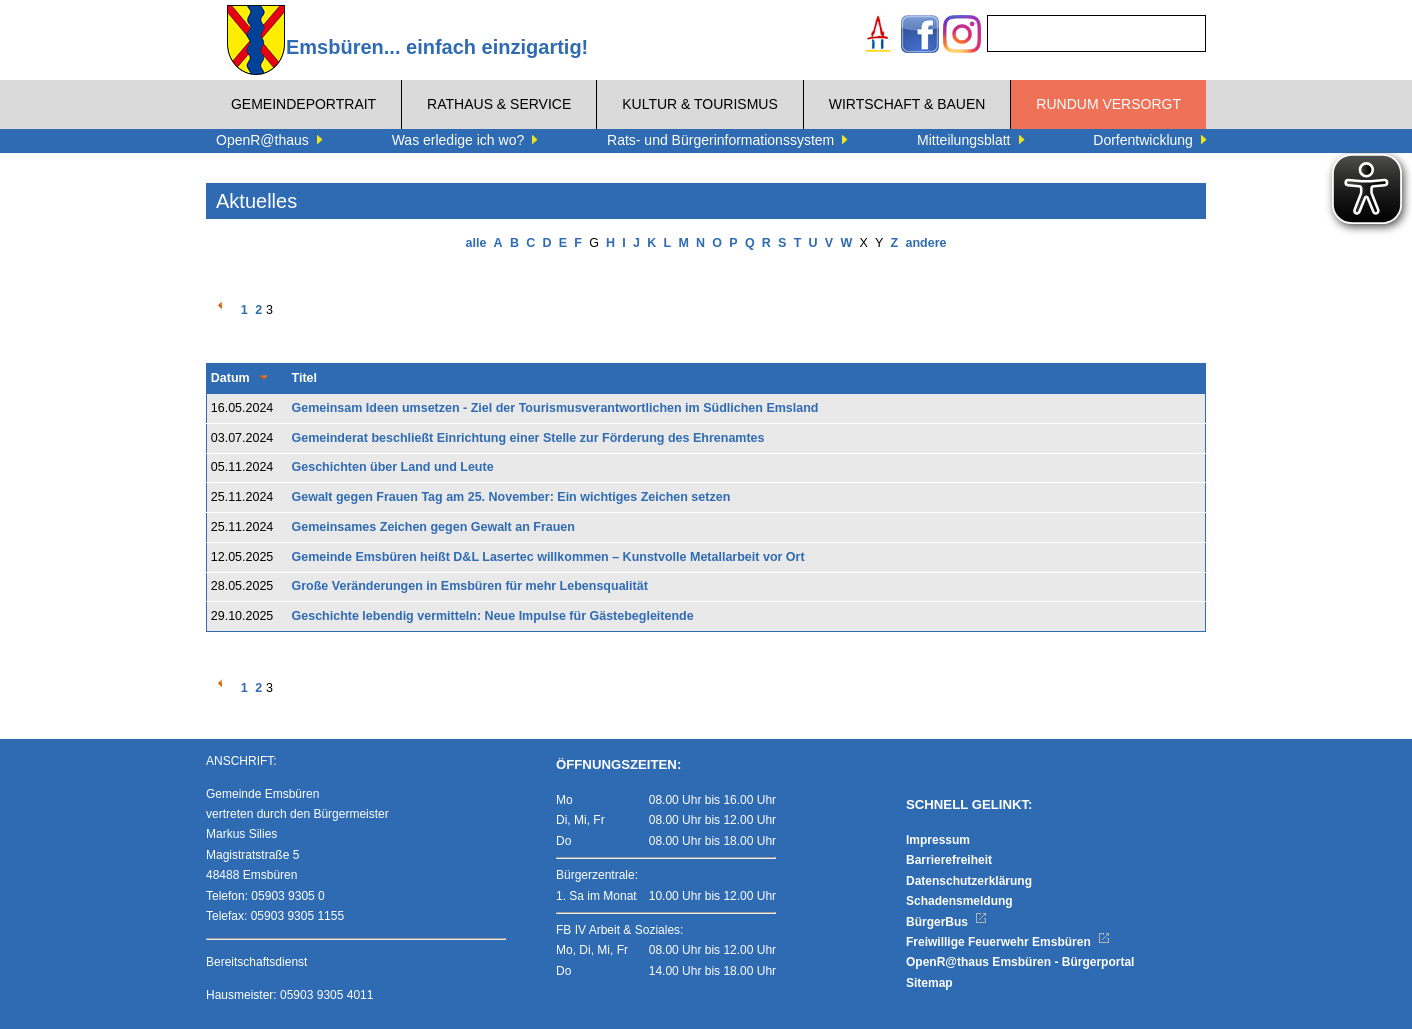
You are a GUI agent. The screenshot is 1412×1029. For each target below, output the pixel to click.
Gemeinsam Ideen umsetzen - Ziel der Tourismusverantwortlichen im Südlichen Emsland (555, 408)
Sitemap (929, 983)
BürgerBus (946, 922)
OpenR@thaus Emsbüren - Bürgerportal (1020, 962)
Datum (230, 378)
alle (476, 243)
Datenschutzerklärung (969, 881)
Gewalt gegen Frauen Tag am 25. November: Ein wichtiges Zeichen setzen (511, 497)
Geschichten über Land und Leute (393, 467)
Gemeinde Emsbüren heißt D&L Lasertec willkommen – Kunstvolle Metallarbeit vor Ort (548, 557)
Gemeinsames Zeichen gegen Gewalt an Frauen (433, 527)
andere (925, 243)
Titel (304, 378)
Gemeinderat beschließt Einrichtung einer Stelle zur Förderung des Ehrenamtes (528, 438)
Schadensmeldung (959, 901)
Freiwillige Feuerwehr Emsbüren (1008, 942)
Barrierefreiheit (949, 860)
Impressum (938, 840)
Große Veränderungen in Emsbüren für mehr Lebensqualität (470, 586)
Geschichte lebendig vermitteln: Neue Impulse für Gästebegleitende (493, 616)
